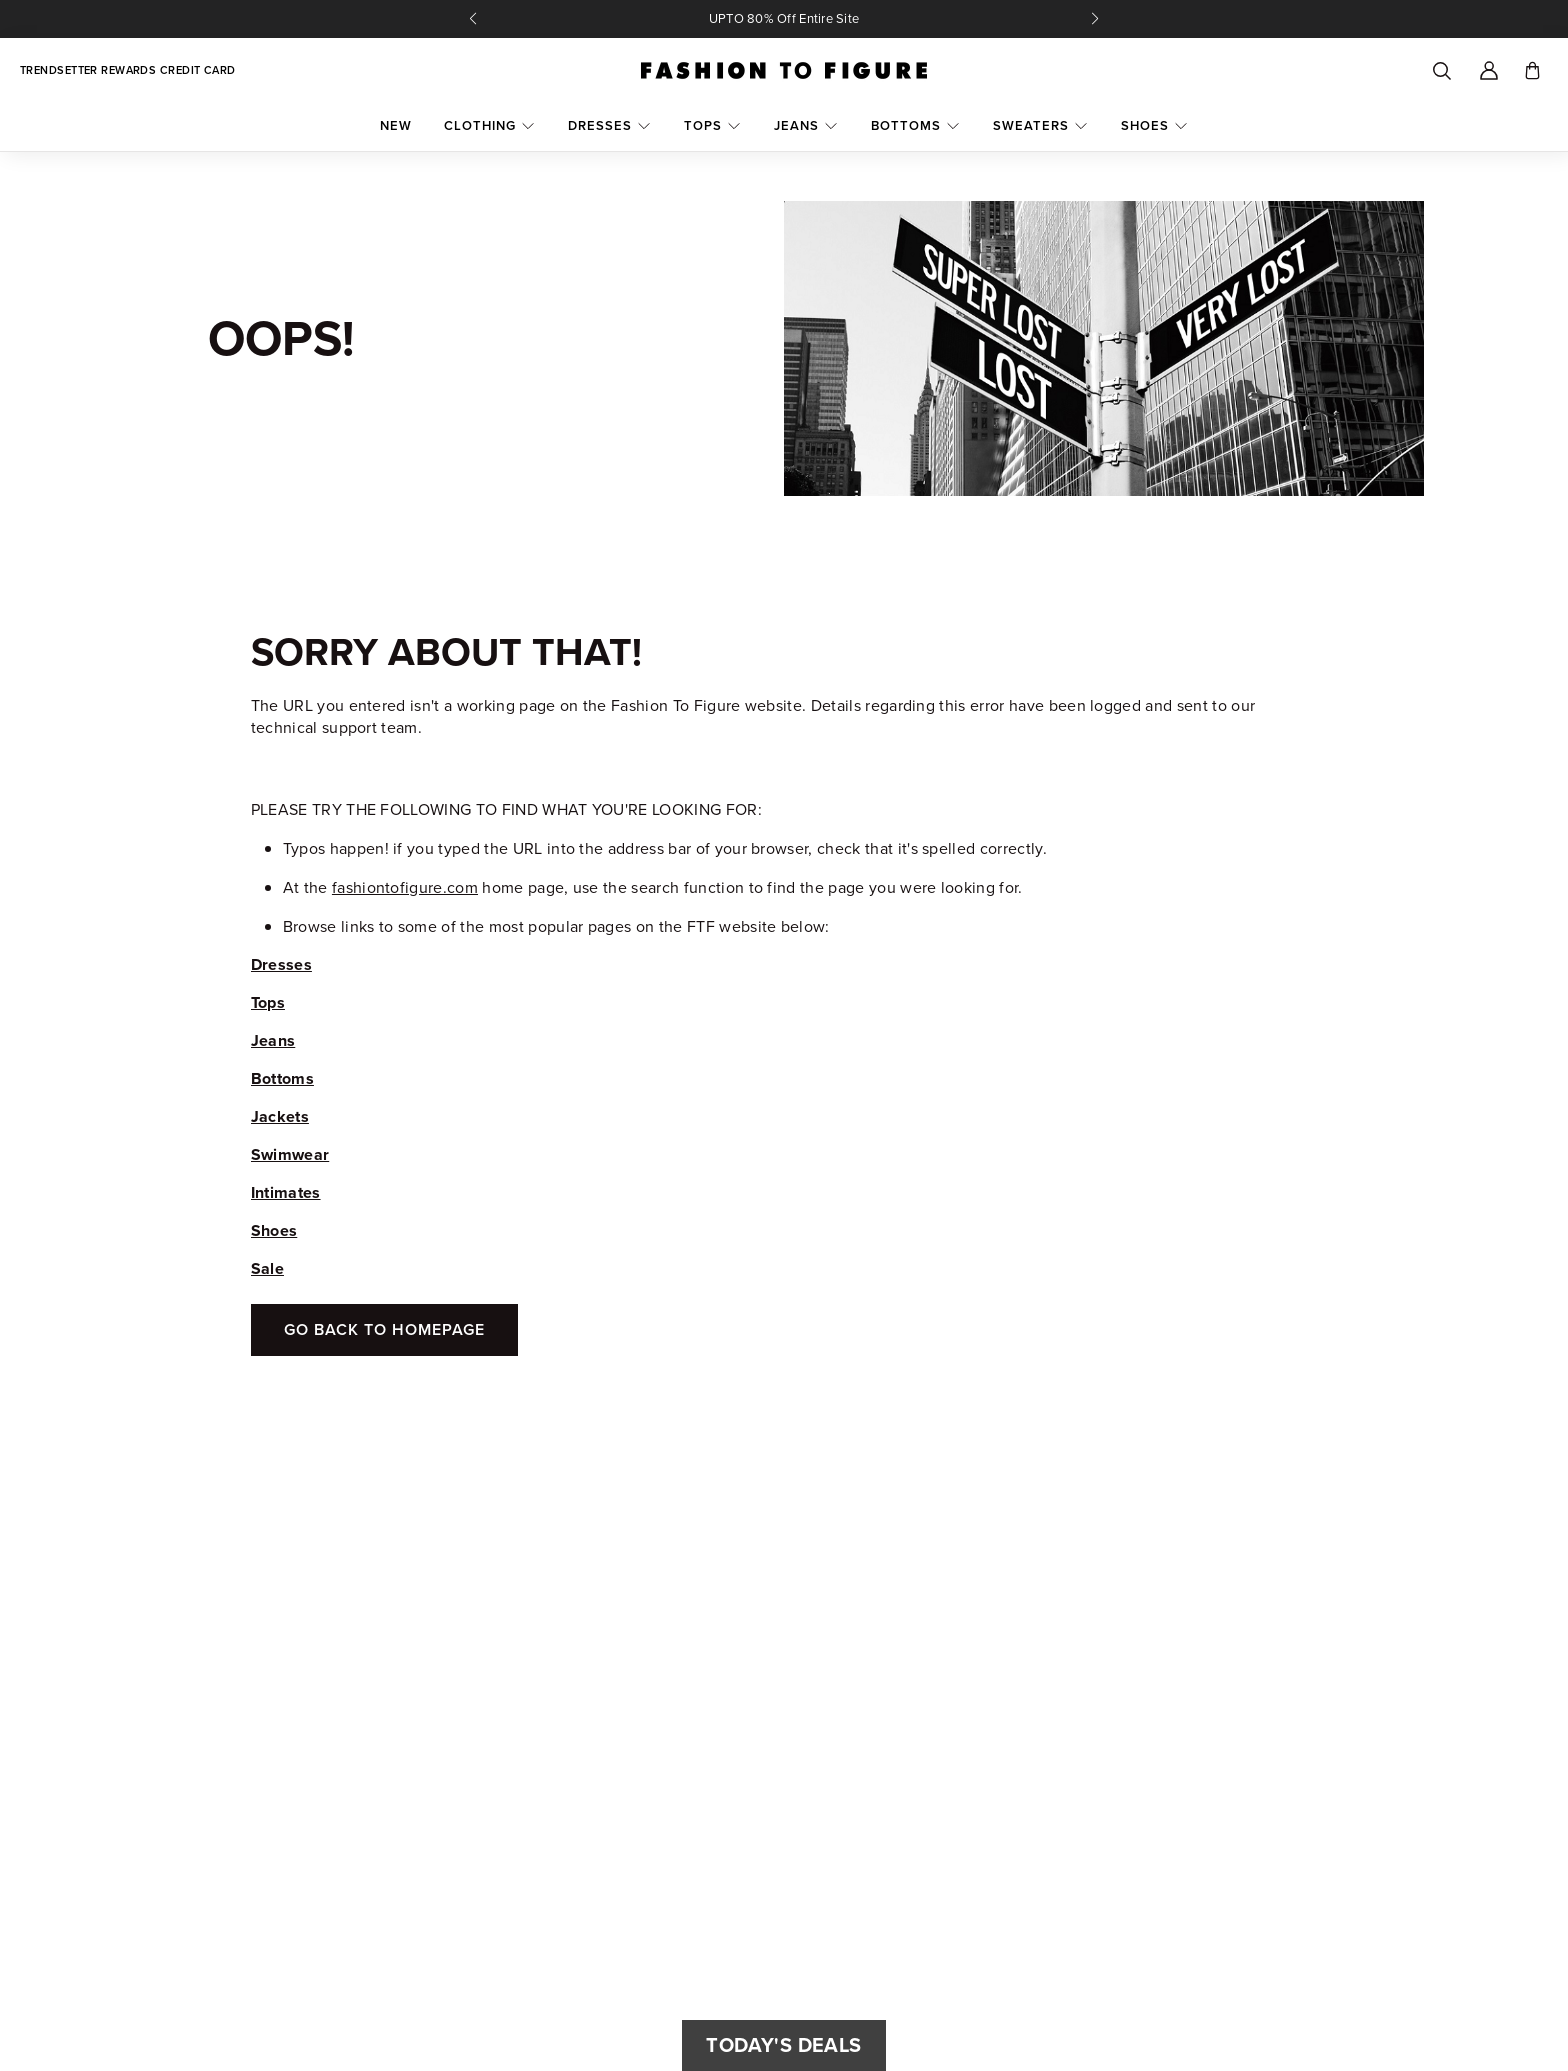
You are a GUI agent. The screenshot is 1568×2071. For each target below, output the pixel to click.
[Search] (1441, 71)
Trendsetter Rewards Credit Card (128, 70)
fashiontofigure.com (405, 887)
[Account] (1489, 71)
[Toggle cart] (1532, 70)
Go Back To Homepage (384, 1329)
